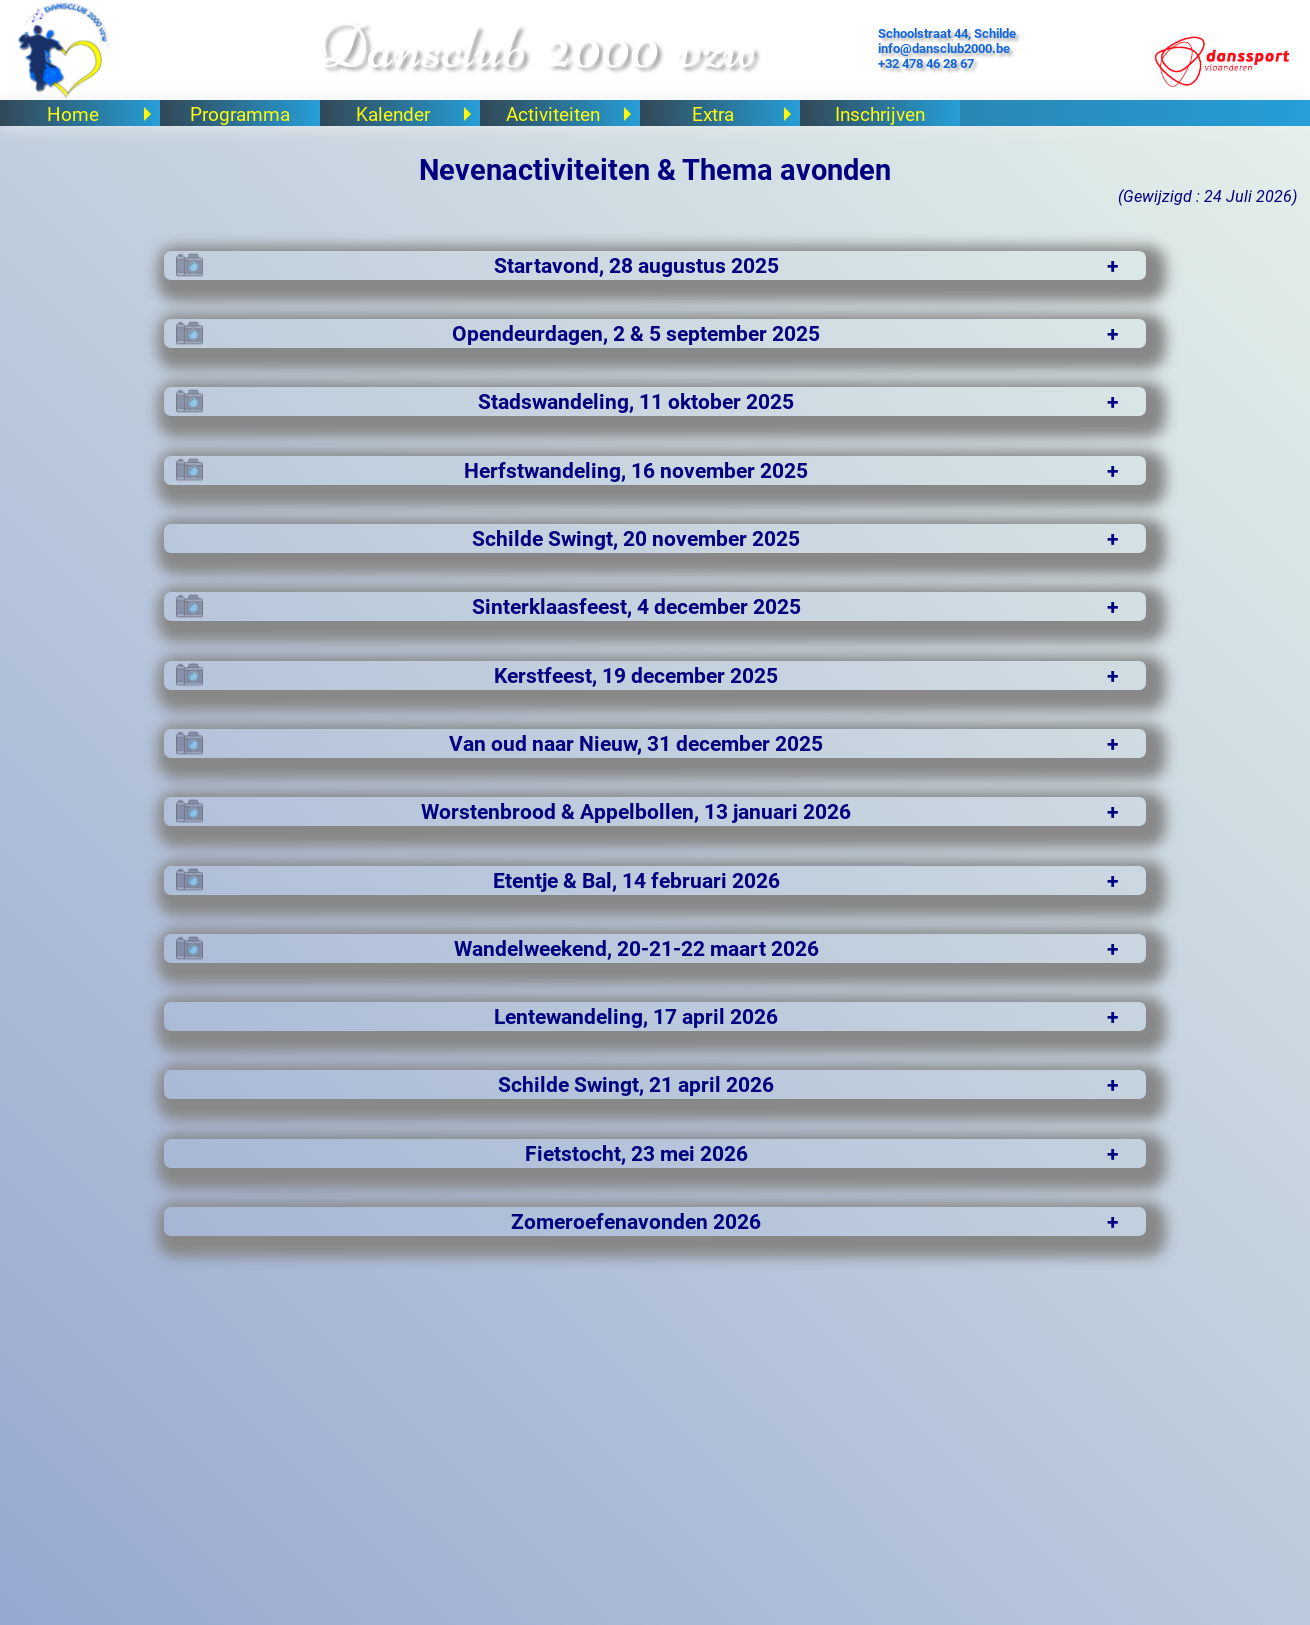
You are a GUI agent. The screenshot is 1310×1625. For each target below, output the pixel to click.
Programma (238, 114)
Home (100, 114)
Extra (742, 114)
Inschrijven (878, 114)
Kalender (414, 114)
